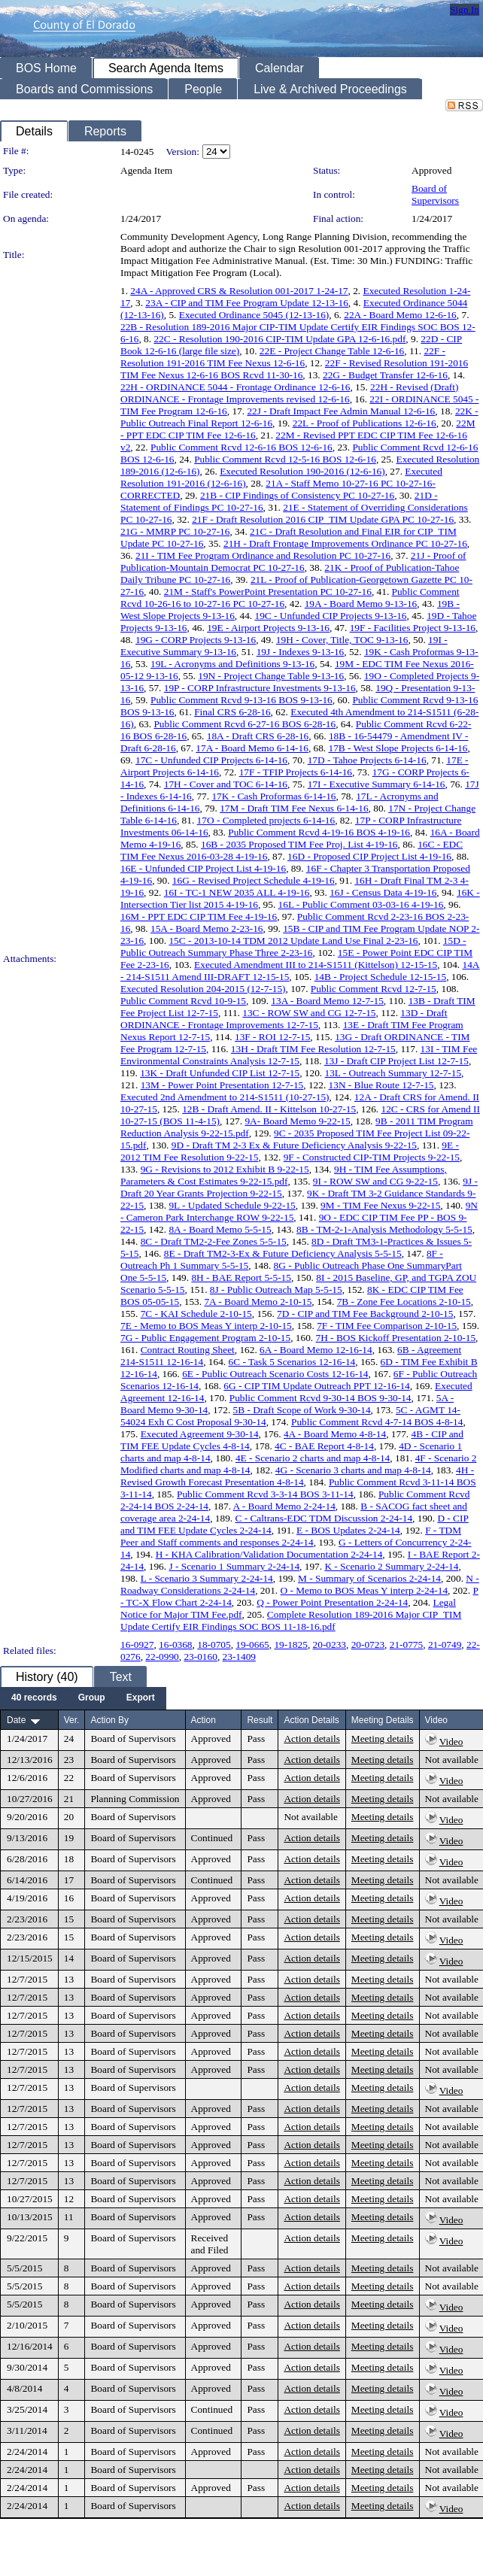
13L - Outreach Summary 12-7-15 (392, 1073)
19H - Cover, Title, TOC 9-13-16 (342, 639)
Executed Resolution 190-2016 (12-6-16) (302, 471)
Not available (451, 1759)
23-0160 (200, 1656)
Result (259, 1720)
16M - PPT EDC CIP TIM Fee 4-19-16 (198, 916)
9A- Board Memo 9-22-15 (297, 1121)
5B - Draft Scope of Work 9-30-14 (302, 1409)
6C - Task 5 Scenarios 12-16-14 (292, 1361)
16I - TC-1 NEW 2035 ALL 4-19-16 (237, 892)
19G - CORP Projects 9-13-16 (195, 639)
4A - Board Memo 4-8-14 (335, 1434)
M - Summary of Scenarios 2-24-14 (369, 1578)
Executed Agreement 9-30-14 (200, 1434)
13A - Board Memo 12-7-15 (327, 1000)
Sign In (464, 9)
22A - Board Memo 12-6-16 (400, 314)
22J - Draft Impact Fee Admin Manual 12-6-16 (341, 411)
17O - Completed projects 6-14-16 (266, 820)
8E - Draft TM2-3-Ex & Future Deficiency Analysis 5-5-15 (283, 1253)
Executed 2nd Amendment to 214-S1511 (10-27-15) (225, 1097)
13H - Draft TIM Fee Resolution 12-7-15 (313, 1048)
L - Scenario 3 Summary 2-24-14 (207, 1578)
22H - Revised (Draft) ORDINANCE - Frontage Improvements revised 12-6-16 (289, 393)
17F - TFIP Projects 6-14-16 (295, 772)
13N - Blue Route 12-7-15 (381, 1085)
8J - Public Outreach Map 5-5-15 (276, 1289)
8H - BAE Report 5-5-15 (241, 1277)
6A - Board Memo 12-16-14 (316, 1349)
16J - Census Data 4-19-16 (383, 892)
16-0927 (136, 1644)
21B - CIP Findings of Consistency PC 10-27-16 (297, 495)
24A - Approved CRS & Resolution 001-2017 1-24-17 (239, 290)
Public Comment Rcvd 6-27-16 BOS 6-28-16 (244, 724)
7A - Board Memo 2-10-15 (257, 1301)
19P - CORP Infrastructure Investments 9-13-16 (260, 687)
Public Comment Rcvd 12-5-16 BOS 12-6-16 (285, 459)
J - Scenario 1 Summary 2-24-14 (234, 1566)
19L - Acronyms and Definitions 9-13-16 (232, 663)
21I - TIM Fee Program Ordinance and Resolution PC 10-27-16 (262, 555)
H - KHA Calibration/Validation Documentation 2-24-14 (269, 1554)
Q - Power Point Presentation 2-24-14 (332, 1602)
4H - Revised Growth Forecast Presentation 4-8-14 (297, 1476)
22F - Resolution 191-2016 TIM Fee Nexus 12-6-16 (282, 357)
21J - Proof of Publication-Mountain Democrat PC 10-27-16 (293, 561)
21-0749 (444, 1644)
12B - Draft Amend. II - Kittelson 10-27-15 (269, 1109)
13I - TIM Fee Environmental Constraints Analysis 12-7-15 (298, 1055)
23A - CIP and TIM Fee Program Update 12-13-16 (246, 302)
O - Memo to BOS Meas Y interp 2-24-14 (364, 1590)
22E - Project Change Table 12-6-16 (332, 351)
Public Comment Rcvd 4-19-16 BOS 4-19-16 (319, 832)
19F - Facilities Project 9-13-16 (412, 627)
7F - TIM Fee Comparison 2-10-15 (387, 1325)
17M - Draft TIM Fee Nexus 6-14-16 (294, 808)
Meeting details (382, 1738)
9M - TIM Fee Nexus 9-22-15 (380, 1205)
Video (451, 1741)
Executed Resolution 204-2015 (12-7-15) (203, 988)
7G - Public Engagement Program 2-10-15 (205, 1337)
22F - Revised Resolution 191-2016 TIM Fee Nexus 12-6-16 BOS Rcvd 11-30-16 (294, 369)
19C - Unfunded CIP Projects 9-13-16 (330, 615)
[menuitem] (34, 1698)
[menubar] (83, 1698)
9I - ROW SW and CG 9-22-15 (375, 1181)
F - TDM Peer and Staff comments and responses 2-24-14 (290, 1536)
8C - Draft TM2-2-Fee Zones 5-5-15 (214, 1241)
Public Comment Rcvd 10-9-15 (183, 1000)
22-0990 (161, 1656)
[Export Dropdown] (140, 1698)
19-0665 (252, 1644)
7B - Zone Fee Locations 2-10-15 (404, 1301)
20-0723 (367, 1644)
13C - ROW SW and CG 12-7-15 (308, 1012)
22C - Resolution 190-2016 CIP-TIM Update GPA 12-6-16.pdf (279, 338)
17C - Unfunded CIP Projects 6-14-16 (211, 760)
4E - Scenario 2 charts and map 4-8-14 (312, 1458)
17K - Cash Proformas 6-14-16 (273, 796)
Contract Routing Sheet (188, 1349)
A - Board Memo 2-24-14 (284, 1506)
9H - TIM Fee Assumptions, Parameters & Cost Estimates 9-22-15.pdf (283, 1175)
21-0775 (406, 1644)
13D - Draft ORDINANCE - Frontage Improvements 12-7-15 (284, 1018)
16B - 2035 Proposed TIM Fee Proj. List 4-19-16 (299, 844)
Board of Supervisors (435, 194)
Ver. (72, 1720)
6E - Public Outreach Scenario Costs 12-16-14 (275, 1373)
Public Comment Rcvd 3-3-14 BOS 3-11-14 (265, 1494)
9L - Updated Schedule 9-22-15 (232, 1205)
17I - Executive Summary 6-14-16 (376, 784)
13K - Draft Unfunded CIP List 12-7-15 (219, 1073)
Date (16, 1720)
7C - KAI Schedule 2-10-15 (196, 1313)
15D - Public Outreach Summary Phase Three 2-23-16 (293, 946)
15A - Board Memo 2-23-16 (206, 928)
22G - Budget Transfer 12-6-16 (385, 375)
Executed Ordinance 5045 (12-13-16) (254, 314)
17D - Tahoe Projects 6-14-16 (367, 760)
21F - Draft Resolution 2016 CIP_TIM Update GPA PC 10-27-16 (323, 519)
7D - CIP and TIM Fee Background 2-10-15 (365, 1313)
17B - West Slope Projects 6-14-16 (398, 748)
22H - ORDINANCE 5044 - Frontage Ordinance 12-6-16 (235, 387)
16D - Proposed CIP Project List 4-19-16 (369, 856)
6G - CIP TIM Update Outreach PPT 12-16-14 (316, 1385)
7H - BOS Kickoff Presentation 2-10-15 (396, 1337)
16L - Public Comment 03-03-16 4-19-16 (361, 904)
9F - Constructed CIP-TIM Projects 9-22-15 (372, 1157)
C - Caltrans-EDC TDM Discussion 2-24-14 (323, 1518)
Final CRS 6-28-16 (232, 712)
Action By (109, 1720)
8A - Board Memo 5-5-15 (220, 1229)
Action (203, 1720)
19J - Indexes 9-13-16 (301, 651)
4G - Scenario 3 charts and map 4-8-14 (353, 1470)
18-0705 (213, 1644)
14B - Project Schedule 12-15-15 (380, 976)
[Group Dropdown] (91, 1698)
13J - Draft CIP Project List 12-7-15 (396, 1061)
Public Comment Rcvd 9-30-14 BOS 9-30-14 (320, 1397)
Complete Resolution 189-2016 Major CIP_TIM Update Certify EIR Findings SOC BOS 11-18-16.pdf (290, 1620)
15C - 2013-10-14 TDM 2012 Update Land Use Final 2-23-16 (293, 940)
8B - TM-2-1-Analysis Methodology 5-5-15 (384, 1229)
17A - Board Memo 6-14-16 (252, 748)
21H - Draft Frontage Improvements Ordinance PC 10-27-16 (345, 543)
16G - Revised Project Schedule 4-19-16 (253, 880)
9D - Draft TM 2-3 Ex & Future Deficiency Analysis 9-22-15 (294, 1145)
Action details (311, 1738)
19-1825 (290, 1644)
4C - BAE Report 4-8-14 (324, 1446)
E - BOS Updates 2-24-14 (348, 1530)
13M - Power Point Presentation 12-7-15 (222, 1085)
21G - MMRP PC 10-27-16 (174, 531)
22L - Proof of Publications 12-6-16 (364, 423)
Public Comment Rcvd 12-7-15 (373, 988)
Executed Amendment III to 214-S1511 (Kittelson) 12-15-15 (315, 964)
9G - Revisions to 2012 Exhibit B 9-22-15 (225, 1169)
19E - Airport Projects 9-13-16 (268, 627)
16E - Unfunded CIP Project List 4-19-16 (203, 868)
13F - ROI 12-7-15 (272, 1036)
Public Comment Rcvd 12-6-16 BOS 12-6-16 (241, 447)
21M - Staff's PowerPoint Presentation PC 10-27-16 (268, 591)
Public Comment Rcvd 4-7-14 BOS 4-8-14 (377, 1422)
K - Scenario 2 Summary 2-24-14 (391, 1566)
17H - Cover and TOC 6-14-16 (225, 784)
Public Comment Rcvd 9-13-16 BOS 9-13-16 (241, 699)
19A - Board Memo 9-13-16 (361, 603)
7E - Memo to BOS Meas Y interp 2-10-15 (206, 1325)
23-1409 (239, 1656)
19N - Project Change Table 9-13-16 (271, 675)
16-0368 (175, 1644)
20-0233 (329, 1644)
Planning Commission (134, 1798)
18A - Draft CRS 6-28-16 (258, 736)
